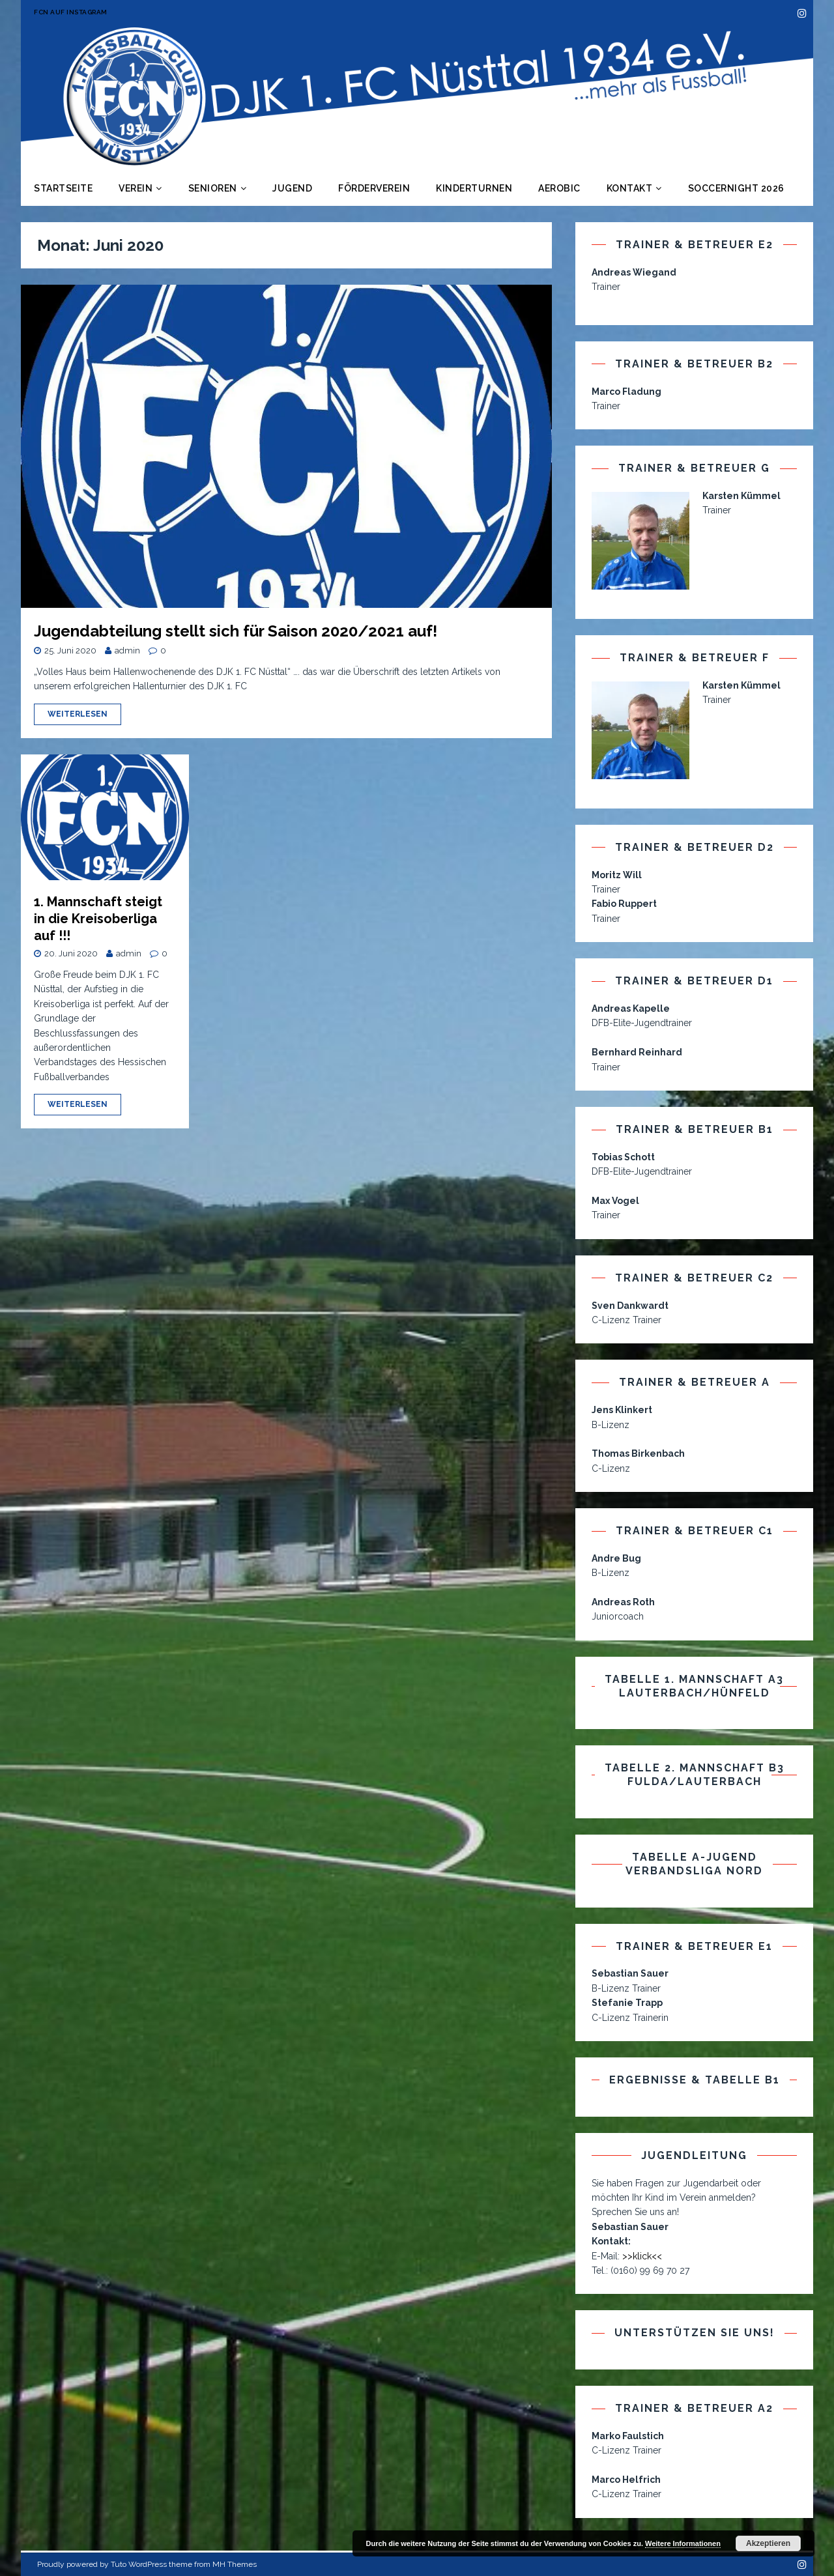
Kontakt (630, 188)
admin (127, 650)
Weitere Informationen (683, 2543)
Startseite (63, 188)
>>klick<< (642, 2256)
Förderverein (374, 188)
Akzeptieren (768, 2543)
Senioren (212, 188)
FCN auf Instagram (71, 12)
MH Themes (234, 2564)
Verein (135, 188)
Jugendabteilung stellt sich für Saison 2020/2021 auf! (235, 631)
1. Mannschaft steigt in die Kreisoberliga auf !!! (98, 918)
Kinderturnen (474, 188)
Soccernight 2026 (736, 188)
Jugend (292, 188)
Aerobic (559, 188)
